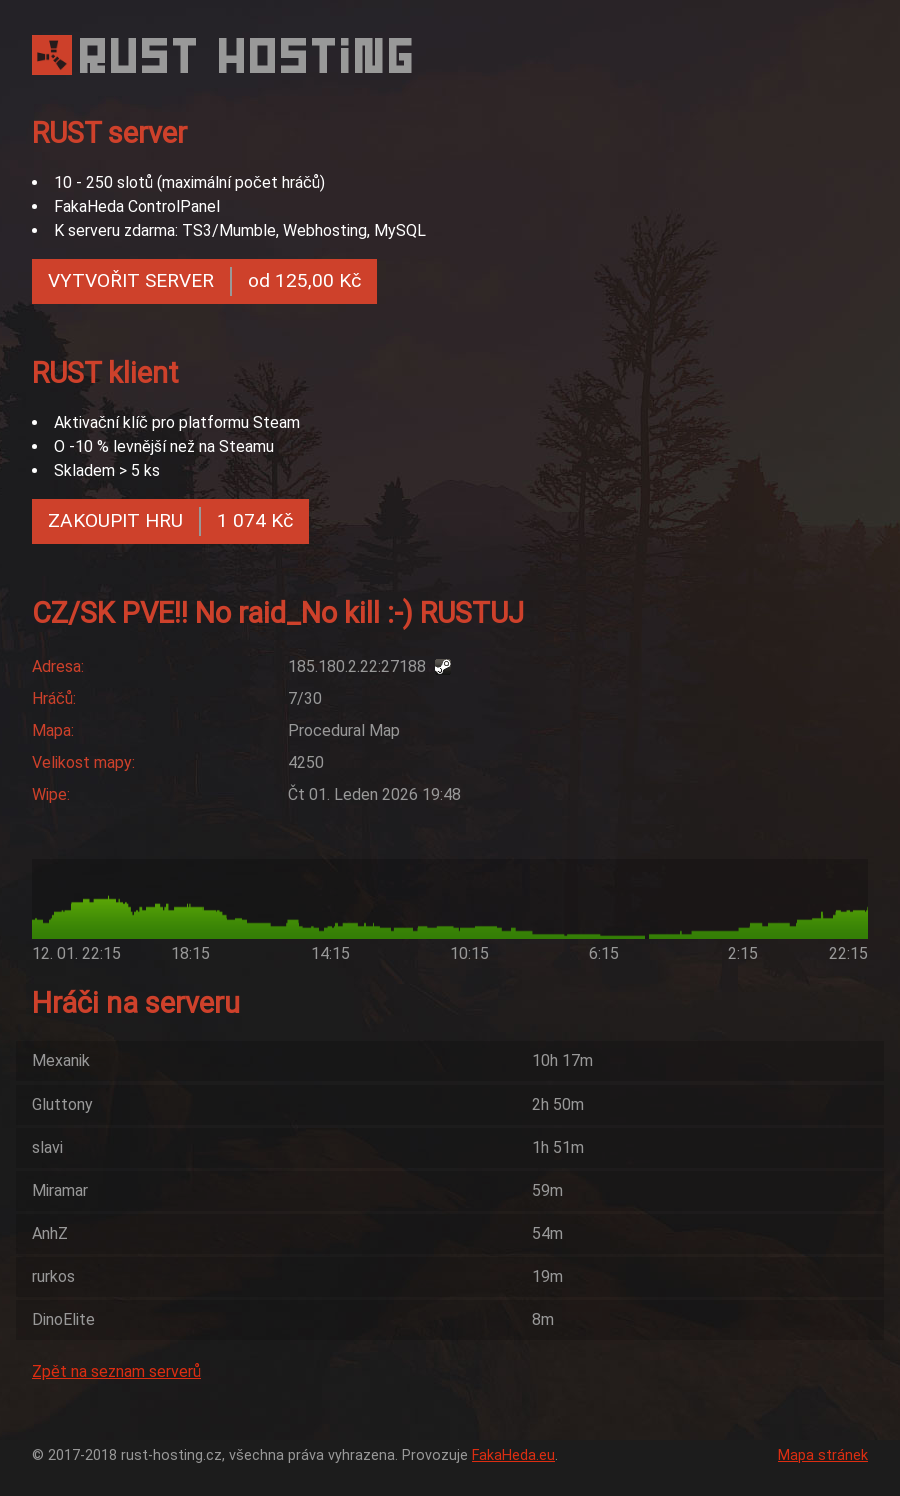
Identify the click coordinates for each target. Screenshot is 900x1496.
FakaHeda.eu (513, 1455)
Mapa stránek (823, 1455)
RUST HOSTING (249, 55)
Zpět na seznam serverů (116, 1371)
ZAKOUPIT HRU (170, 521)
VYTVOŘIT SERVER (204, 281)
